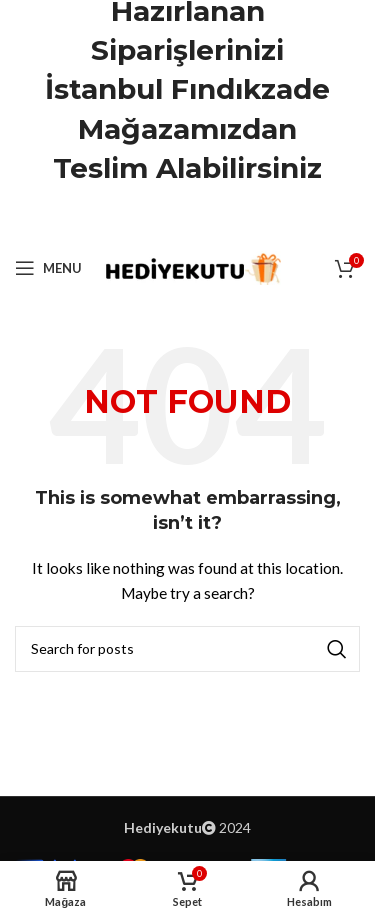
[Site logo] (191, 266)
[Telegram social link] (238, 219)
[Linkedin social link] (213, 219)
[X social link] (162, 219)
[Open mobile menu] (48, 268)
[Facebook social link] (137, 219)
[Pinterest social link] (188, 219)
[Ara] (187, 649)
